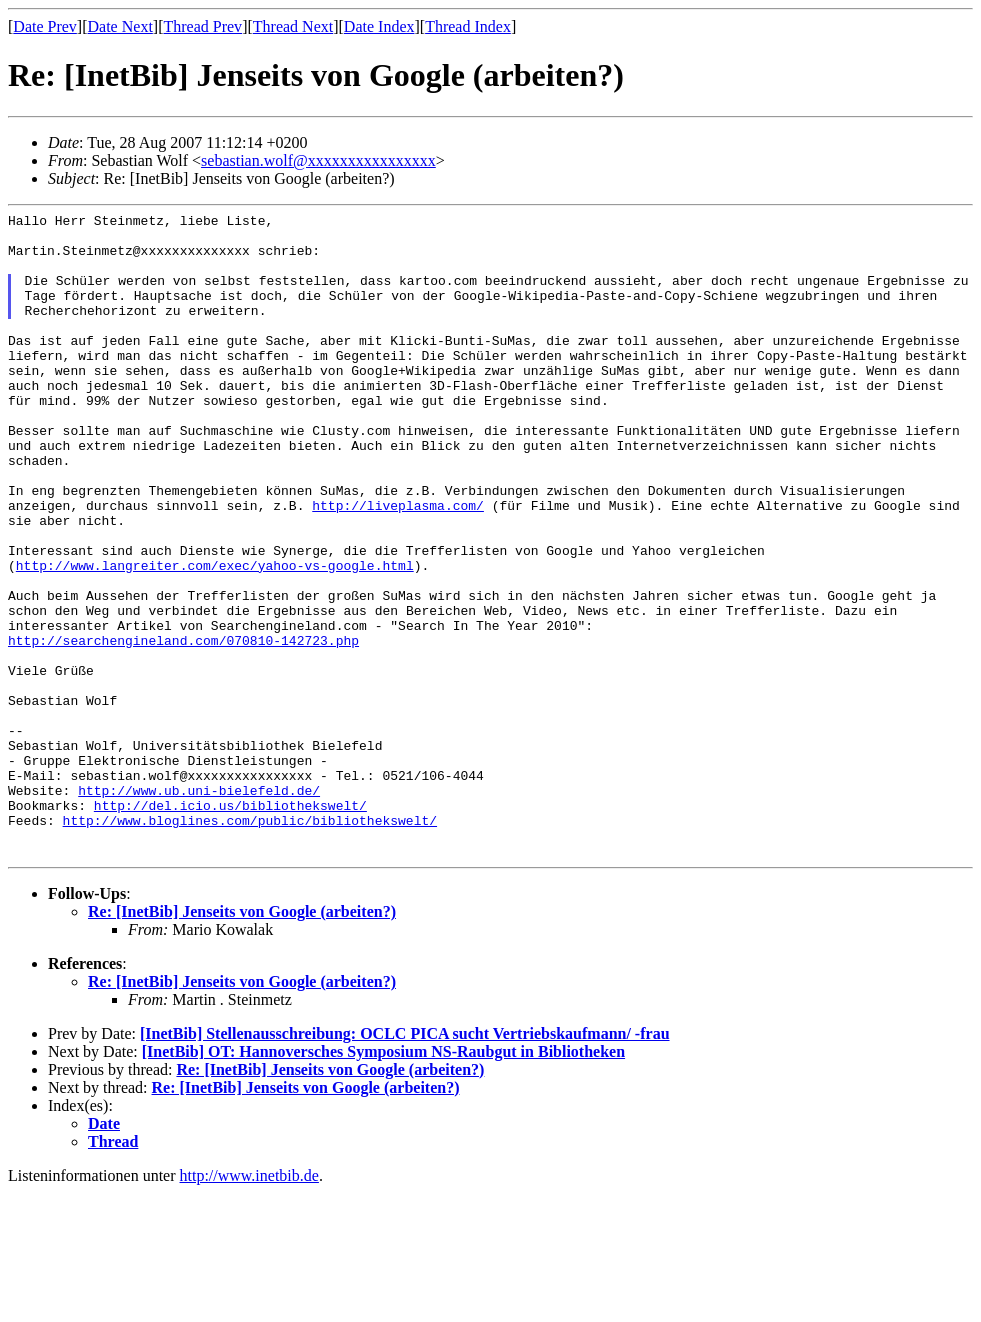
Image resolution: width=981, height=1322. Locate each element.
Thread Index (468, 26)
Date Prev (45, 26)
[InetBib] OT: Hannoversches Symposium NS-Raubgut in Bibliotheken (383, 1180)
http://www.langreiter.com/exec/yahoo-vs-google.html (215, 637)
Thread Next (293, 26)
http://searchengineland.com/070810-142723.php (183, 727)
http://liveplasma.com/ (398, 565)
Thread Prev (202, 26)
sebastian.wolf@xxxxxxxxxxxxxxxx (318, 160)
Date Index (379, 26)
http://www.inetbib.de (249, 1304)
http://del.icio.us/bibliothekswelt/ (230, 925)
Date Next (120, 26)
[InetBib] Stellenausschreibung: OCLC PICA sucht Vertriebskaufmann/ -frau (405, 1162)
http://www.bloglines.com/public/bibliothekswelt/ (250, 943)
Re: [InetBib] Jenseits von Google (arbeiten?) (242, 1040)
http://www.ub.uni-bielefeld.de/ (199, 907)
